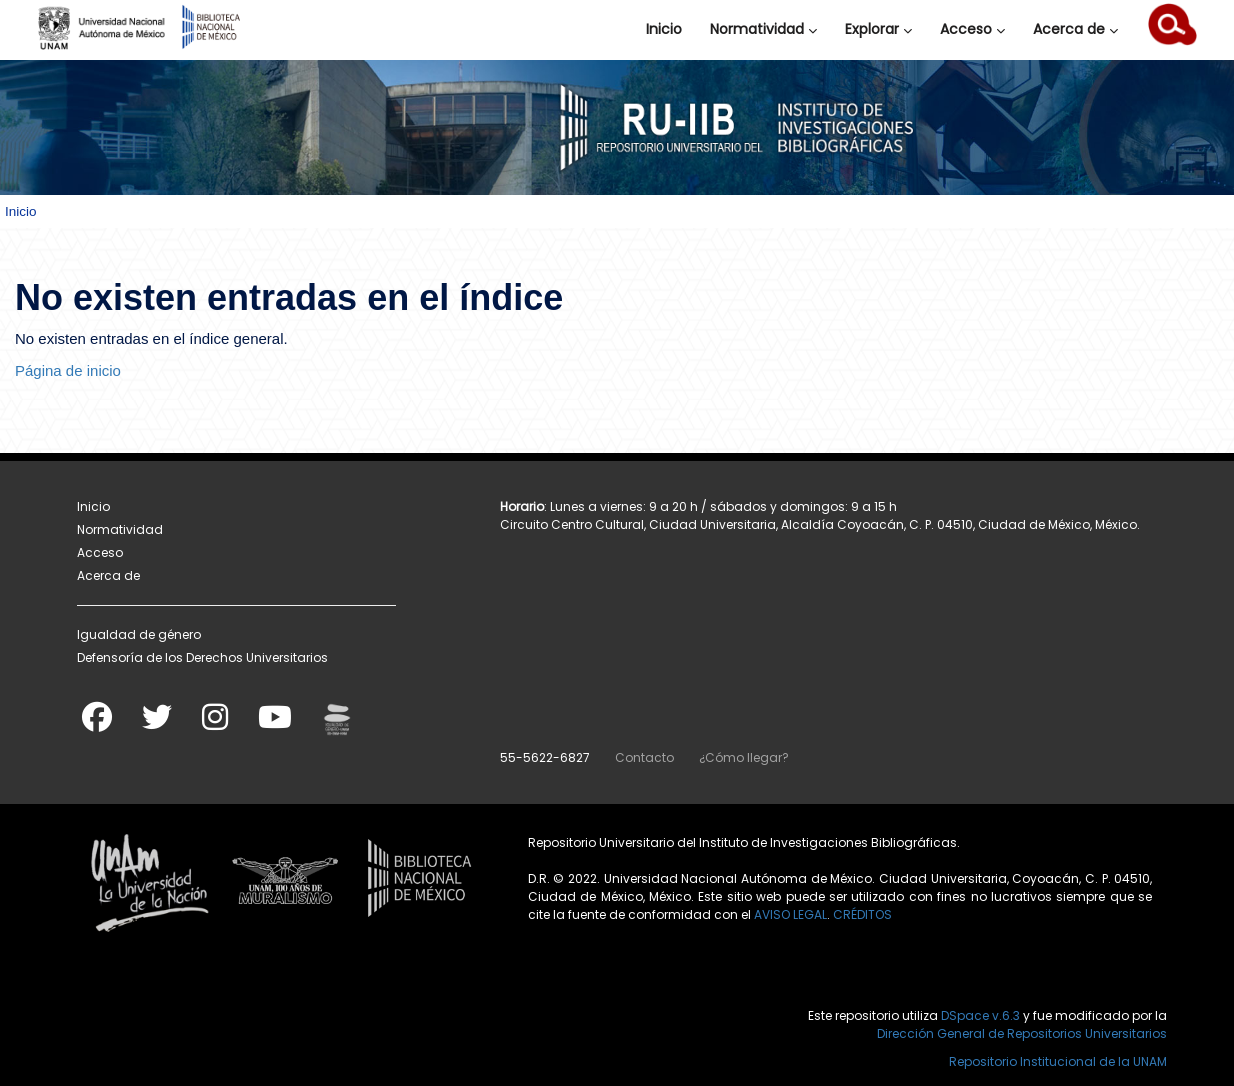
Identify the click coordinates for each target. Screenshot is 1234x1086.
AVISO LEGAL (790, 914)
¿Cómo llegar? (744, 757)
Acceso (972, 29)
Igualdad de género (139, 634)
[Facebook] (97, 723)
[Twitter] (157, 723)
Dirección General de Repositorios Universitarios (1022, 1033)
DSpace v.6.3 (980, 1015)
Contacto (644, 757)
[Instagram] (215, 723)
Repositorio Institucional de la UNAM (1058, 1061)
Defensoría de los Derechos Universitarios (202, 657)
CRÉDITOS (862, 914)
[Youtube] (275, 723)
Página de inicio (68, 370)
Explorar (878, 29)
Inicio (664, 29)
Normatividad (763, 29)
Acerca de (1075, 29)
